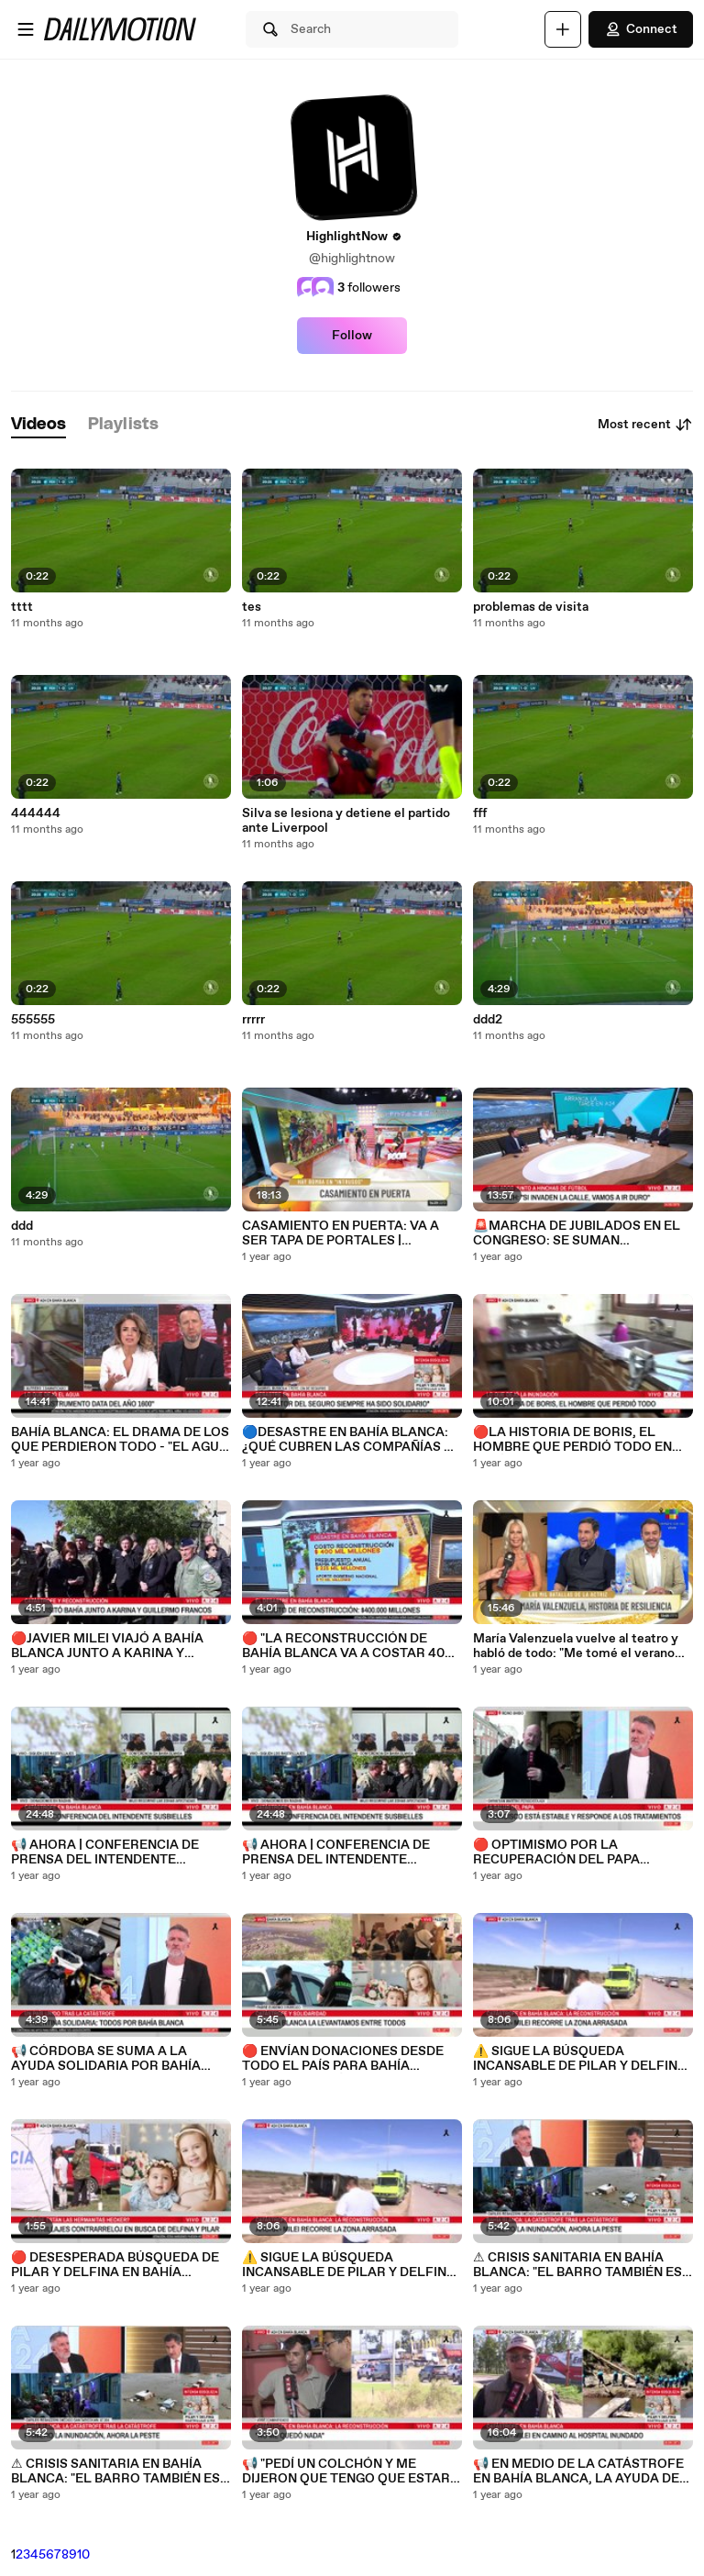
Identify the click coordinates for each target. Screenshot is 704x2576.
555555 (33, 1019)
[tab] (38, 425)
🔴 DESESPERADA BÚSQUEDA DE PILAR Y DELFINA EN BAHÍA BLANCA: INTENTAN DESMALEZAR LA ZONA (119, 2265)
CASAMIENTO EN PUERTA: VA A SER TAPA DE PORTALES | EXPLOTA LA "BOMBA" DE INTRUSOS (340, 1233)
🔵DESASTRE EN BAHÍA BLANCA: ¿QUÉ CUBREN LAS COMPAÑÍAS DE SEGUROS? (351, 1439)
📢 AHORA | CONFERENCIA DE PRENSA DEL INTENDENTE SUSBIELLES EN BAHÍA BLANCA (109, 1852)
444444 (35, 813)
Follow (352, 335)
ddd (22, 1226)
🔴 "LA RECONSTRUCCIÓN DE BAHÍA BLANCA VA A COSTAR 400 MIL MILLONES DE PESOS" (347, 1646)
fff (480, 813)
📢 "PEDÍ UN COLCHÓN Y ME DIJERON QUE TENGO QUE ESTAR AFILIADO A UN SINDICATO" (346, 2471)
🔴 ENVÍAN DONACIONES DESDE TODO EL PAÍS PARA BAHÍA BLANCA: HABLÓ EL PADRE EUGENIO (343, 2058)
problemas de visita (530, 607)
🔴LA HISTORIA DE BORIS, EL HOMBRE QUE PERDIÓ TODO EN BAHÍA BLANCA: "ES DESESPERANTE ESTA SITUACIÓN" (581, 1439)
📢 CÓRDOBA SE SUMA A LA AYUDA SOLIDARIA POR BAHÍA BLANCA (106, 2058)
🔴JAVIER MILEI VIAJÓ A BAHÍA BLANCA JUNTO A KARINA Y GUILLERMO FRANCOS (107, 1646)
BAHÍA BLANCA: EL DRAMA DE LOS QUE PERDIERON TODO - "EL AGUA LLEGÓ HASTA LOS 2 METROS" (120, 1439)
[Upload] (562, 29)
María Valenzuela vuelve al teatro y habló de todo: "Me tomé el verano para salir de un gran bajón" (575, 1646)
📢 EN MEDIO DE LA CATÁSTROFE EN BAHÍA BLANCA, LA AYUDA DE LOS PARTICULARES (578, 2471)
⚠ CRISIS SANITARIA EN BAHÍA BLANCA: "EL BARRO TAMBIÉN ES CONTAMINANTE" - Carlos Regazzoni (115, 2471)
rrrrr (253, 1019)
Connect (640, 29)
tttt (22, 607)
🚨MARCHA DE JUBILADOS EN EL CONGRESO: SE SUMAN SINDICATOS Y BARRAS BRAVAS (576, 1233)
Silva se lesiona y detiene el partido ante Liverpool (346, 820)
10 (83, 2555)
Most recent (645, 424)
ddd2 (487, 1019)
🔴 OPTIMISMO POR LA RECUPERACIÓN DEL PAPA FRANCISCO (556, 1852)
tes (251, 607)
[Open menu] (25, 29)
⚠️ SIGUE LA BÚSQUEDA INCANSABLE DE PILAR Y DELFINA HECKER (349, 2265)
